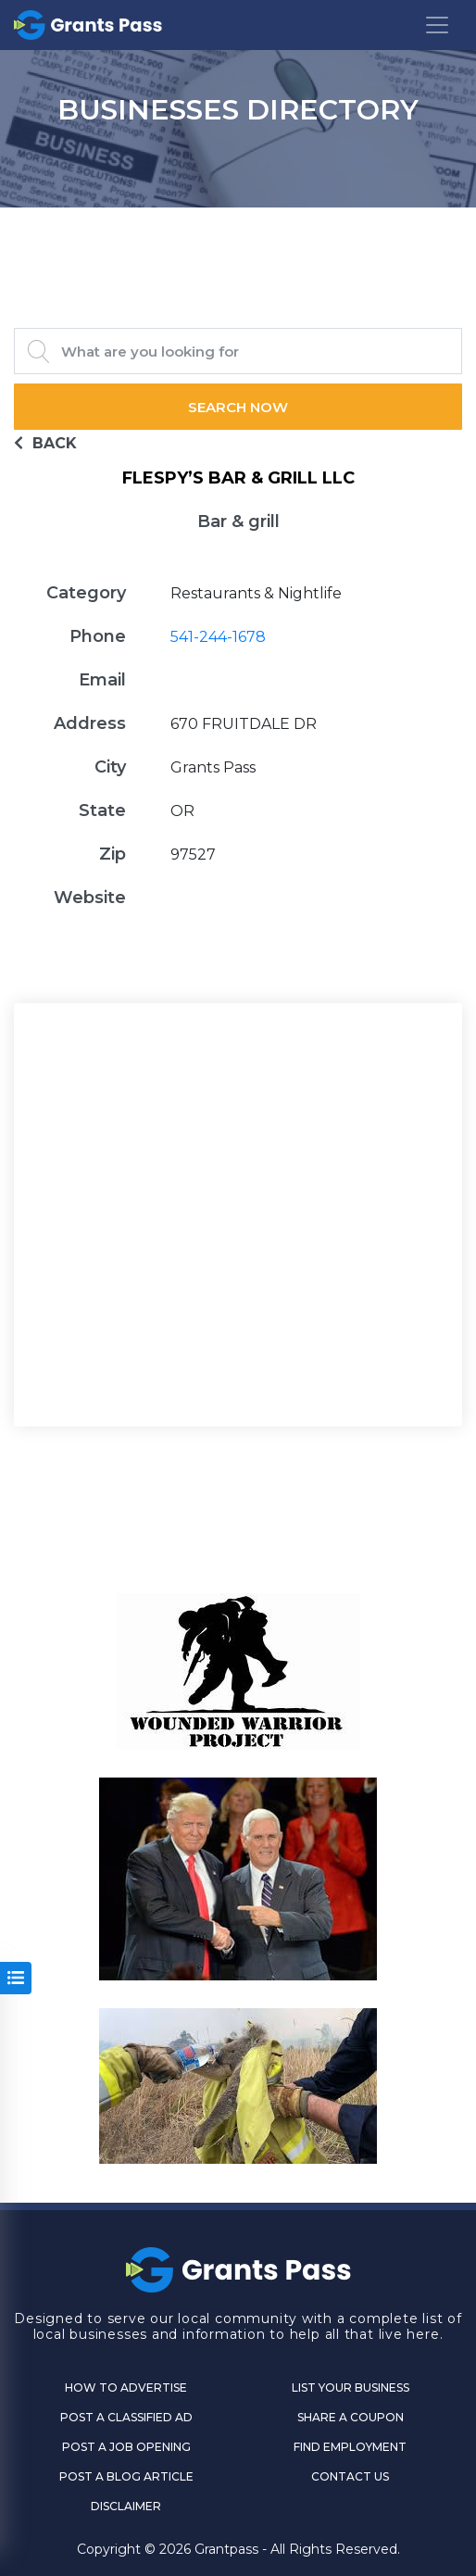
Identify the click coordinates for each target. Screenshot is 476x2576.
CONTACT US (350, 2476)
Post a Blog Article (126, 2476)
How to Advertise (126, 2387)
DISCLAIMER (126, 2506)
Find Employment (350, 2447)
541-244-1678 (218, 637)
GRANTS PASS (238, 230)
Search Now (238, 407)
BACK (45, 443)
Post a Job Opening (126, 2447)
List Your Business (350, 2387)
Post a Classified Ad (126, 2417)
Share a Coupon (350, 2417)
